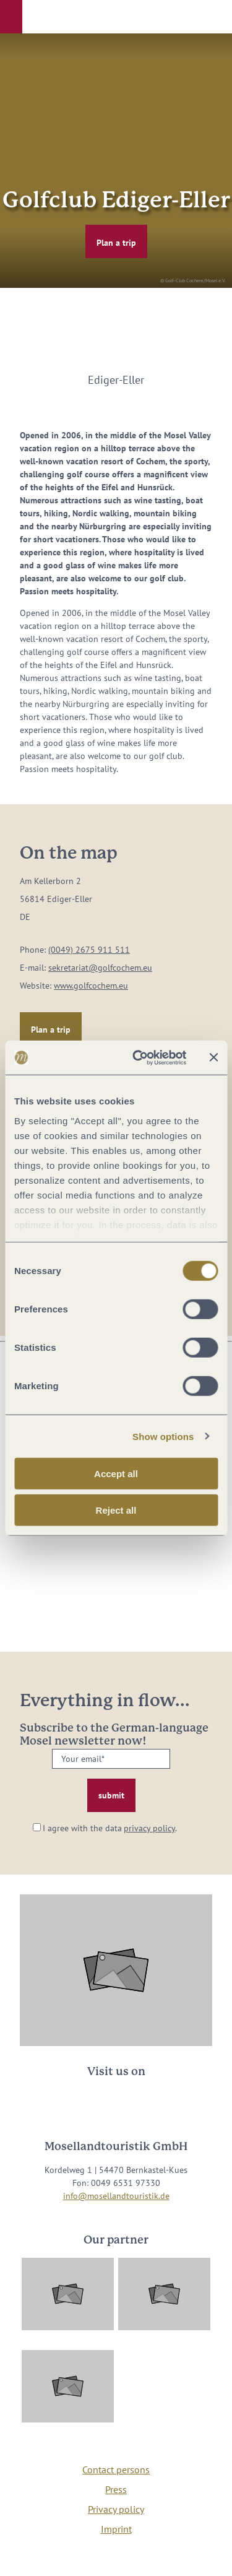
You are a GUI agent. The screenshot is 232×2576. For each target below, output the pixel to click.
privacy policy (149, 1828)
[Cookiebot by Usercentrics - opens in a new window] (138, 1057)
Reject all (116, 1510)
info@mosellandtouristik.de (116, 2195)
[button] (11, 16)
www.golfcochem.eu (91, 985)
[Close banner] (213, 1057)
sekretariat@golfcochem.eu (100, 967)
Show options (163, 1436)
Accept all (116, 1473)
